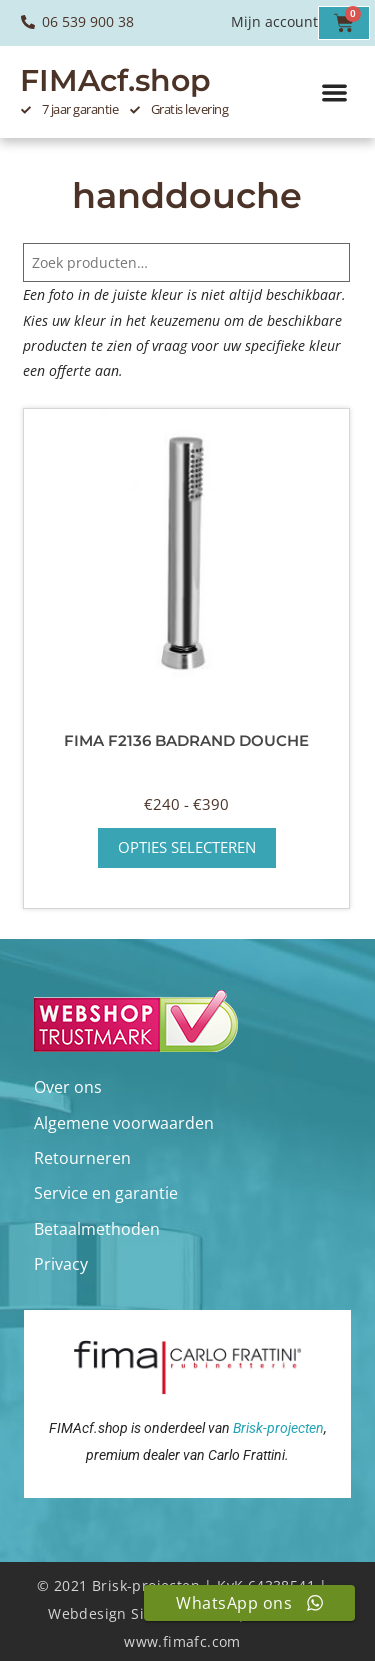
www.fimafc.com (182, 1641)
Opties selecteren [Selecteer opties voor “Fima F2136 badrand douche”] (187, 847)
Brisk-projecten (278, 1428)
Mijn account (274, 21)
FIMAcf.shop (115, 80)
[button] (335, 92)
